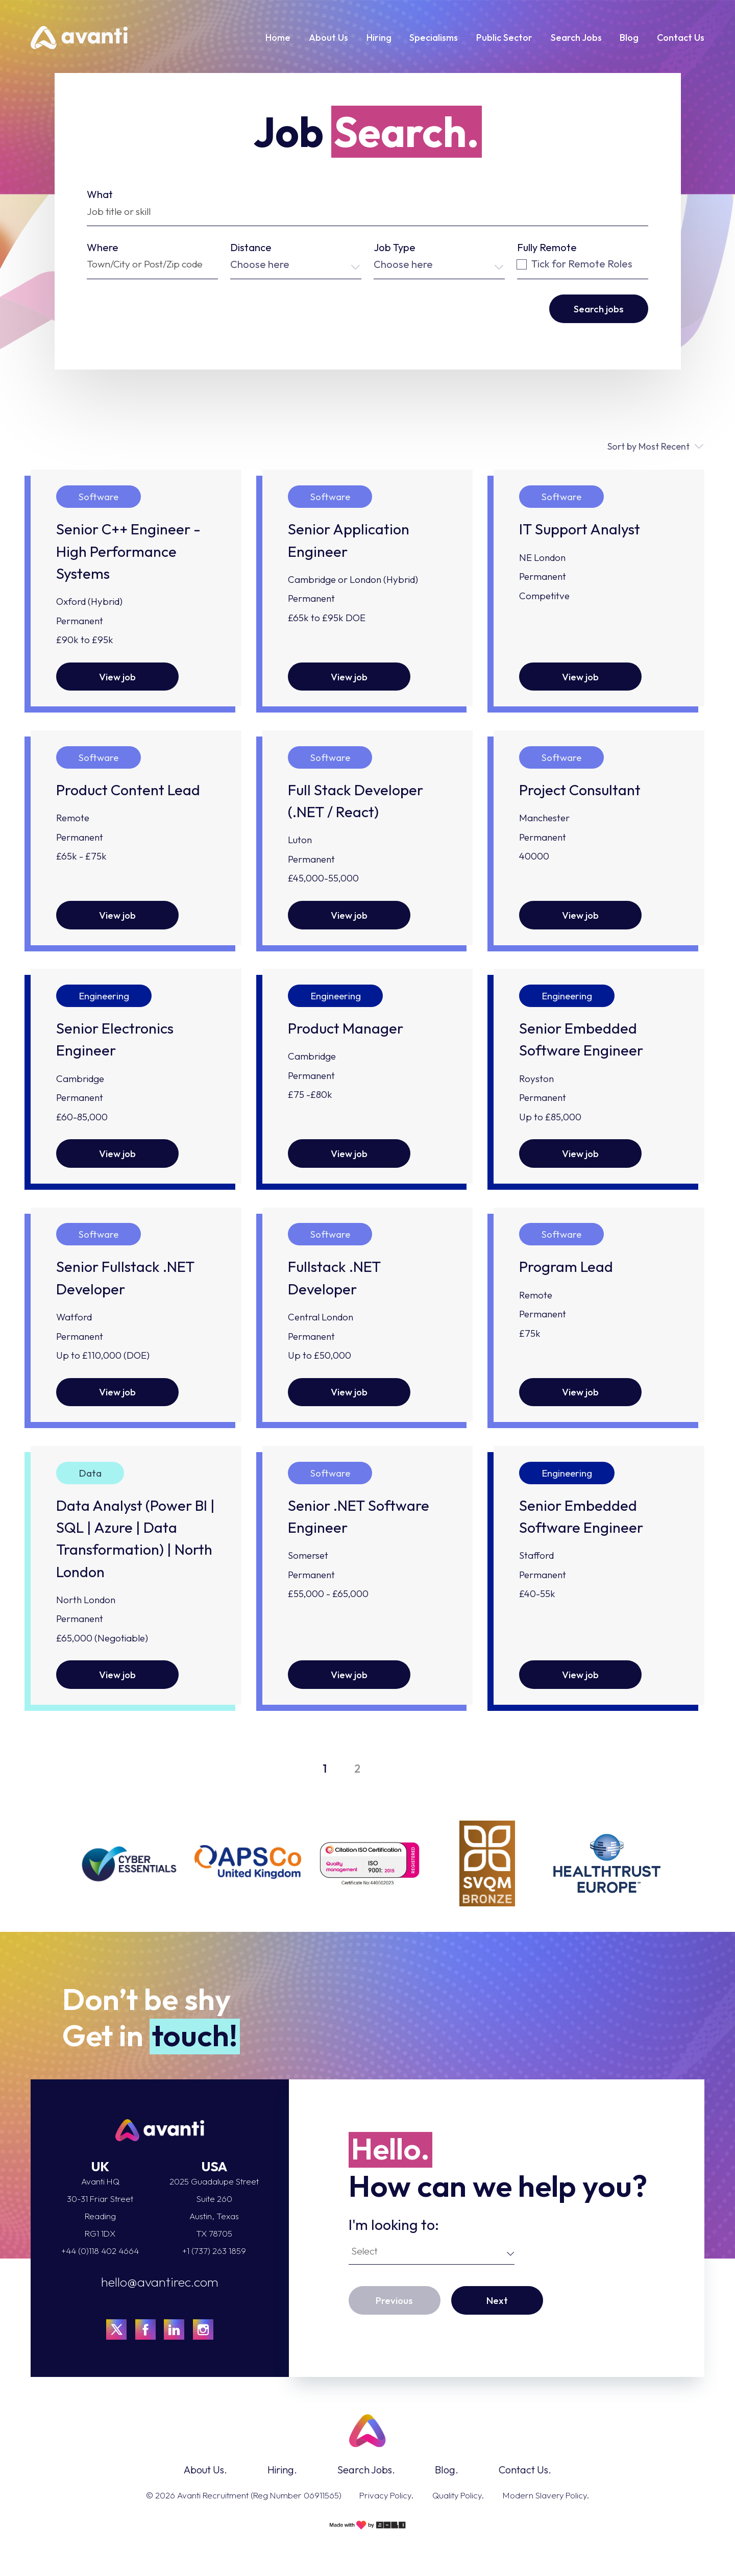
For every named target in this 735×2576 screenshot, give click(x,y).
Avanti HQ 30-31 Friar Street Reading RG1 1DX (100, 2207)
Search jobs (599, 309)
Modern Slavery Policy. (546, 2495)
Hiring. (282, 2469)
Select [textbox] (364, 2251)
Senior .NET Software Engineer (358, 1516)
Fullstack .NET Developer (334, 1277)
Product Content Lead (128, 789)
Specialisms (433, 37)
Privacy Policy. (386, 2495)
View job (117, 677)
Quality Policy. (458, 2495)
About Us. (205, 2469)
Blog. (446, 2469)
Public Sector (504, 37)
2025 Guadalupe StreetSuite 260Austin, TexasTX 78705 (214, 2207)
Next (497, 2300)
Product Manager (345, 1028)
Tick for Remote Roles (574, 264)
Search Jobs (576, 37)
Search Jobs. (366, 2469)
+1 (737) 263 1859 (214, 2250)
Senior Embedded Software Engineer (581, 1039)
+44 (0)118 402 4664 (100, 2250)
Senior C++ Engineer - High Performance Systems (128, 551)
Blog (629, 37)
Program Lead (566, 1266)
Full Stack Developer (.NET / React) (355, 800)
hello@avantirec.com (159, 2281)
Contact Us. (525, 2469)
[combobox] (295, 264)
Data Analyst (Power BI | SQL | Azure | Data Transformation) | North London (135, 1538)
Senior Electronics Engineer (115, 1039)
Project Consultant (580, 789)
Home (277, 37)
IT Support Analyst (579, 529)
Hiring (378, 37)
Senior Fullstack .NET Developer (125, 1277)
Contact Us (680, 37)
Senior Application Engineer (348, 540)
